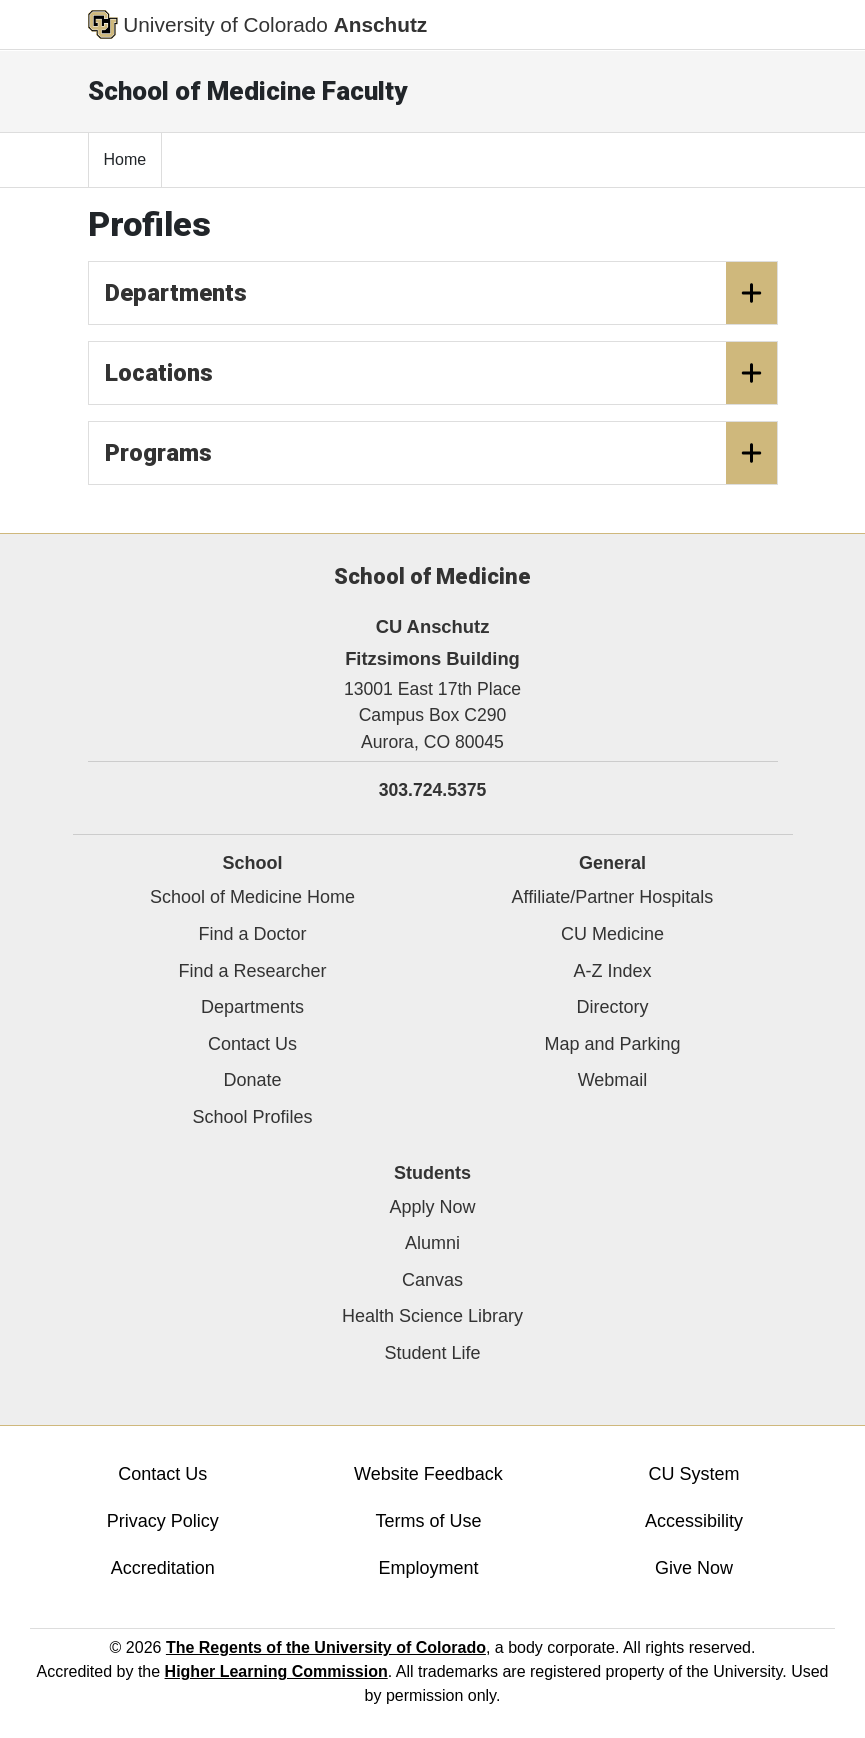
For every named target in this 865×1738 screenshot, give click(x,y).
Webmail (613, 1080)
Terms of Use (428, 1521)
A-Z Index (612, 971)
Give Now (694, 1568)
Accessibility (694, 1521)
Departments (441, 293)
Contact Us (252, 1044)
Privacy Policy (163, 1521)
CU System (694, 1474)
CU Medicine (612, 934)
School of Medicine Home (252, 897)
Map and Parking (612, 1044)
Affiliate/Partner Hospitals (613, 897)
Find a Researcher (252, 971)
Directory (612, 1007)
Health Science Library (432, 1316)
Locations (441, 373)
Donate (252, 1080)
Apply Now (432, 1207)
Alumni (432, 1243)
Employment (428, 1568)
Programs (441, 453)
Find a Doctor (252, 934)
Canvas (432, 1280)
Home (125, 159)
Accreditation (163, 1568)
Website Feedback (428, 1474)
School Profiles (252, 1117)
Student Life (432, 1353)
